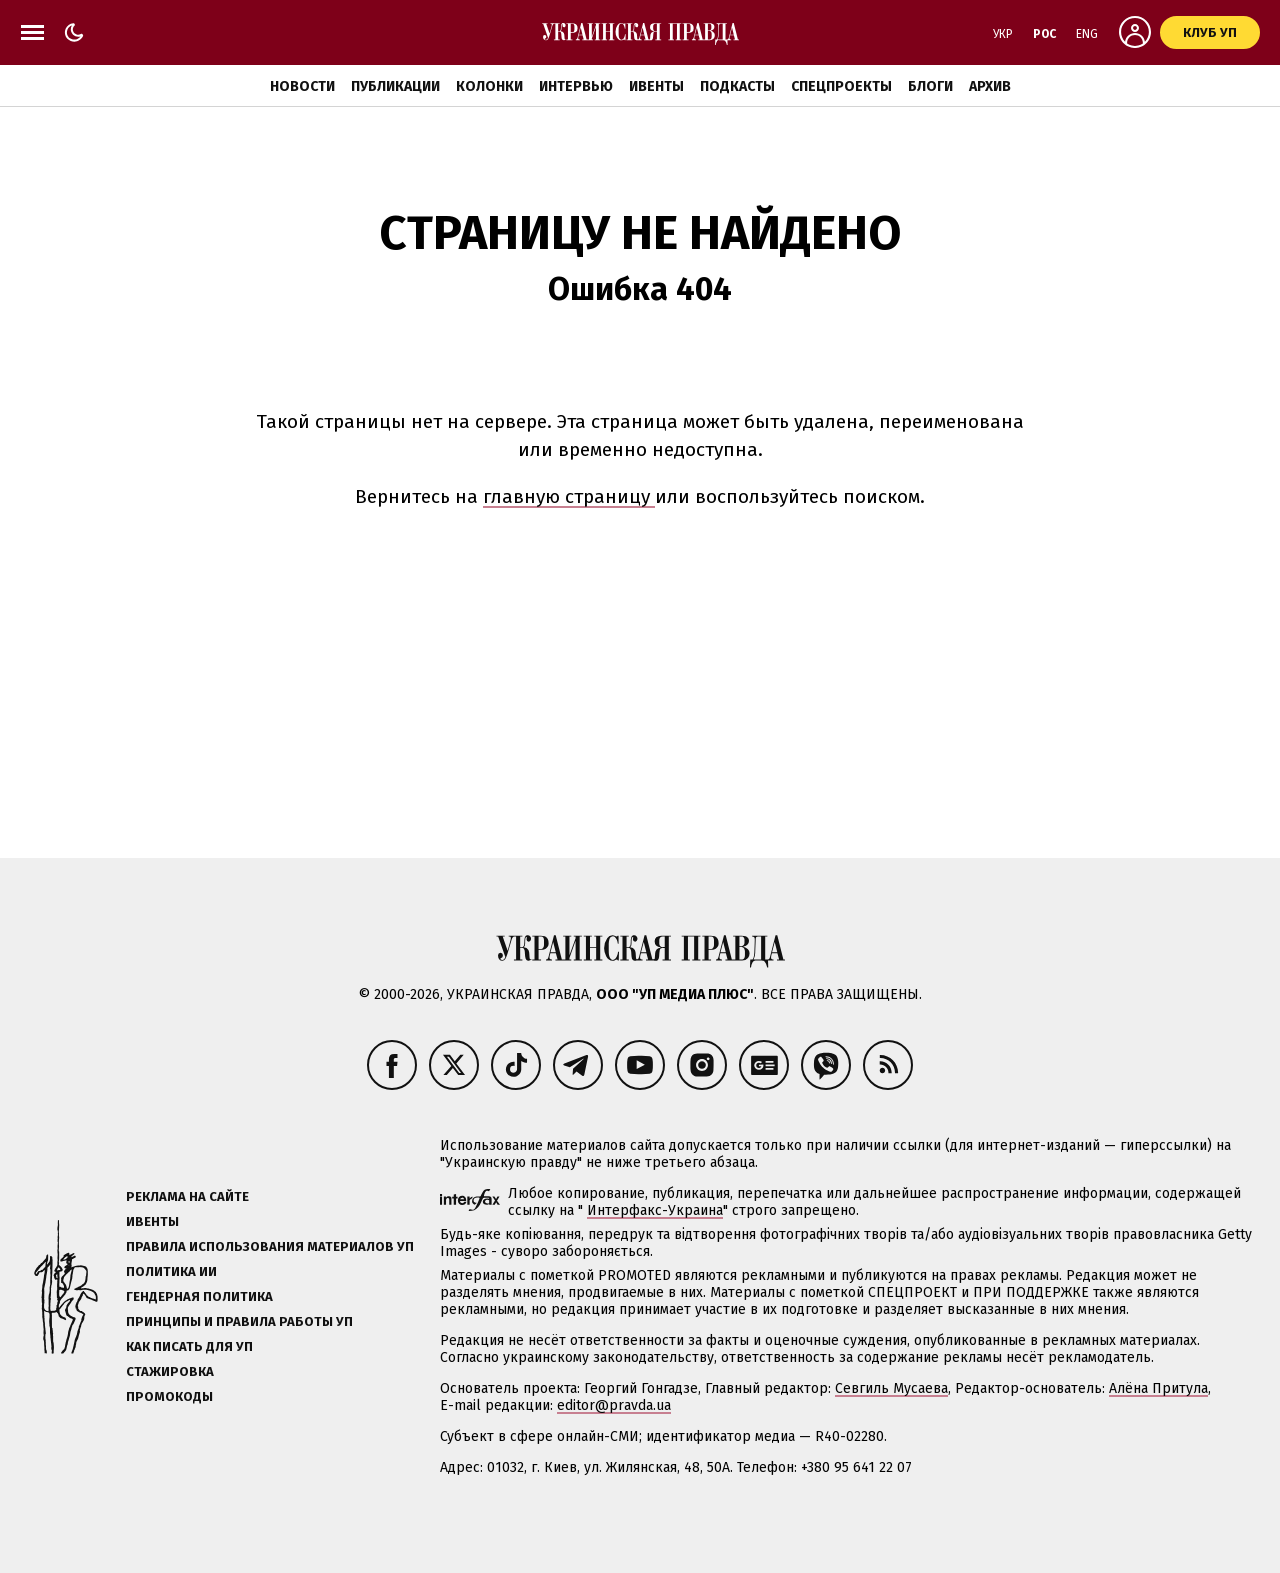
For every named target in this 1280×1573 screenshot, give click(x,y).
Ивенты (656, 86)
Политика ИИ (171, 1271)
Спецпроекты (841, 86)
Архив (990, 86)
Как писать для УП (189, 1346)
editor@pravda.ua (614, 1405)
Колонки (489, 86)
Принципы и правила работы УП (239, 1321)
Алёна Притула (1158, 1388)
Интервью (576, 86)
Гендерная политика (199, 1296)
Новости (302, 86)
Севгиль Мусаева (891, 1388)
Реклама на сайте (187, 1196)
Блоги (930, 86)
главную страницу (569, 496)
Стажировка (170, 1371)
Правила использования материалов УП (270, 1246)
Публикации (395, 86)
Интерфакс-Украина (655, 1210)
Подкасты (737, 86)
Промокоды (169, 1396)
